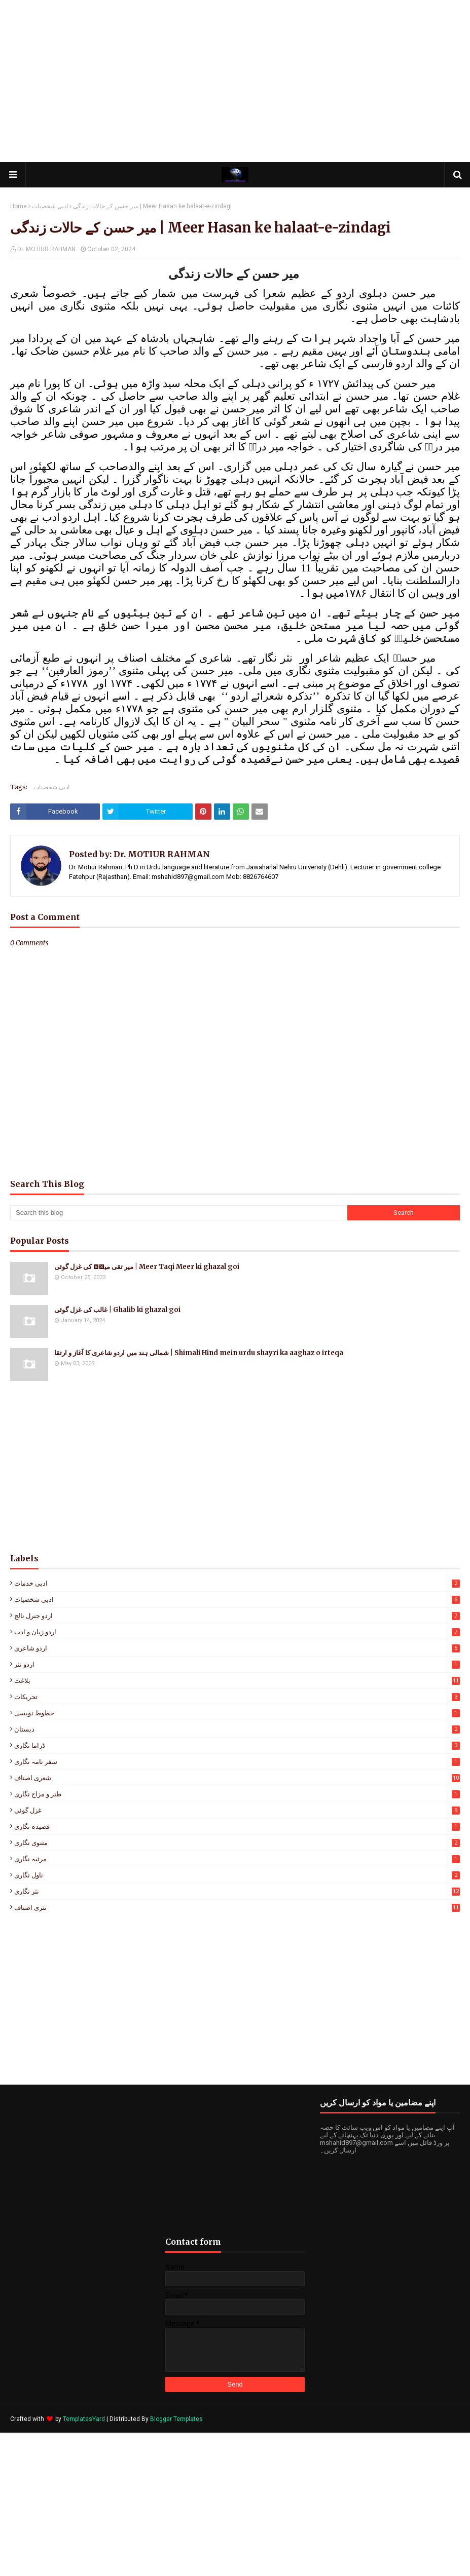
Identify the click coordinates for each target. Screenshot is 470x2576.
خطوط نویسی (237, 1713)
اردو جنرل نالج (237, 1616)
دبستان (237, 1729)
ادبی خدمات (237, 1583)
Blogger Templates (176, 2419)
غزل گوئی (237, 1810)
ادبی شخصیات (50, 206)
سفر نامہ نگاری (237, 1761)
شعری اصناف (237, 1778)
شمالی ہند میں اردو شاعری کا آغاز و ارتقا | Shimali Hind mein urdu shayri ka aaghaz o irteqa (198, 1353)
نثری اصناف (237, 1907)
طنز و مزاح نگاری (237, 1794)
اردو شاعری (237, 1648)
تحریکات (237, 1697)
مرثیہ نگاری (237, 1859)
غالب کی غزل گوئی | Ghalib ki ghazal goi (117, 1309)
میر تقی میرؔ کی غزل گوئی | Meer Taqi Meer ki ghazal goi (146, 1266)
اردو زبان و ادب (237, 1632)
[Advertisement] (235, 81)
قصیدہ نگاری (237, 1826)
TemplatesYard (84, 2419)
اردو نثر (237, 1664)
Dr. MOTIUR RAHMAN (46, 249)
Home (18, 206)
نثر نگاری (237, 1891)
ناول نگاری (237, 1875)
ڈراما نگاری (237, 1745)
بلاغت (237, 1680)
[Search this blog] (178, 1212)
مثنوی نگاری (237, 1843)
